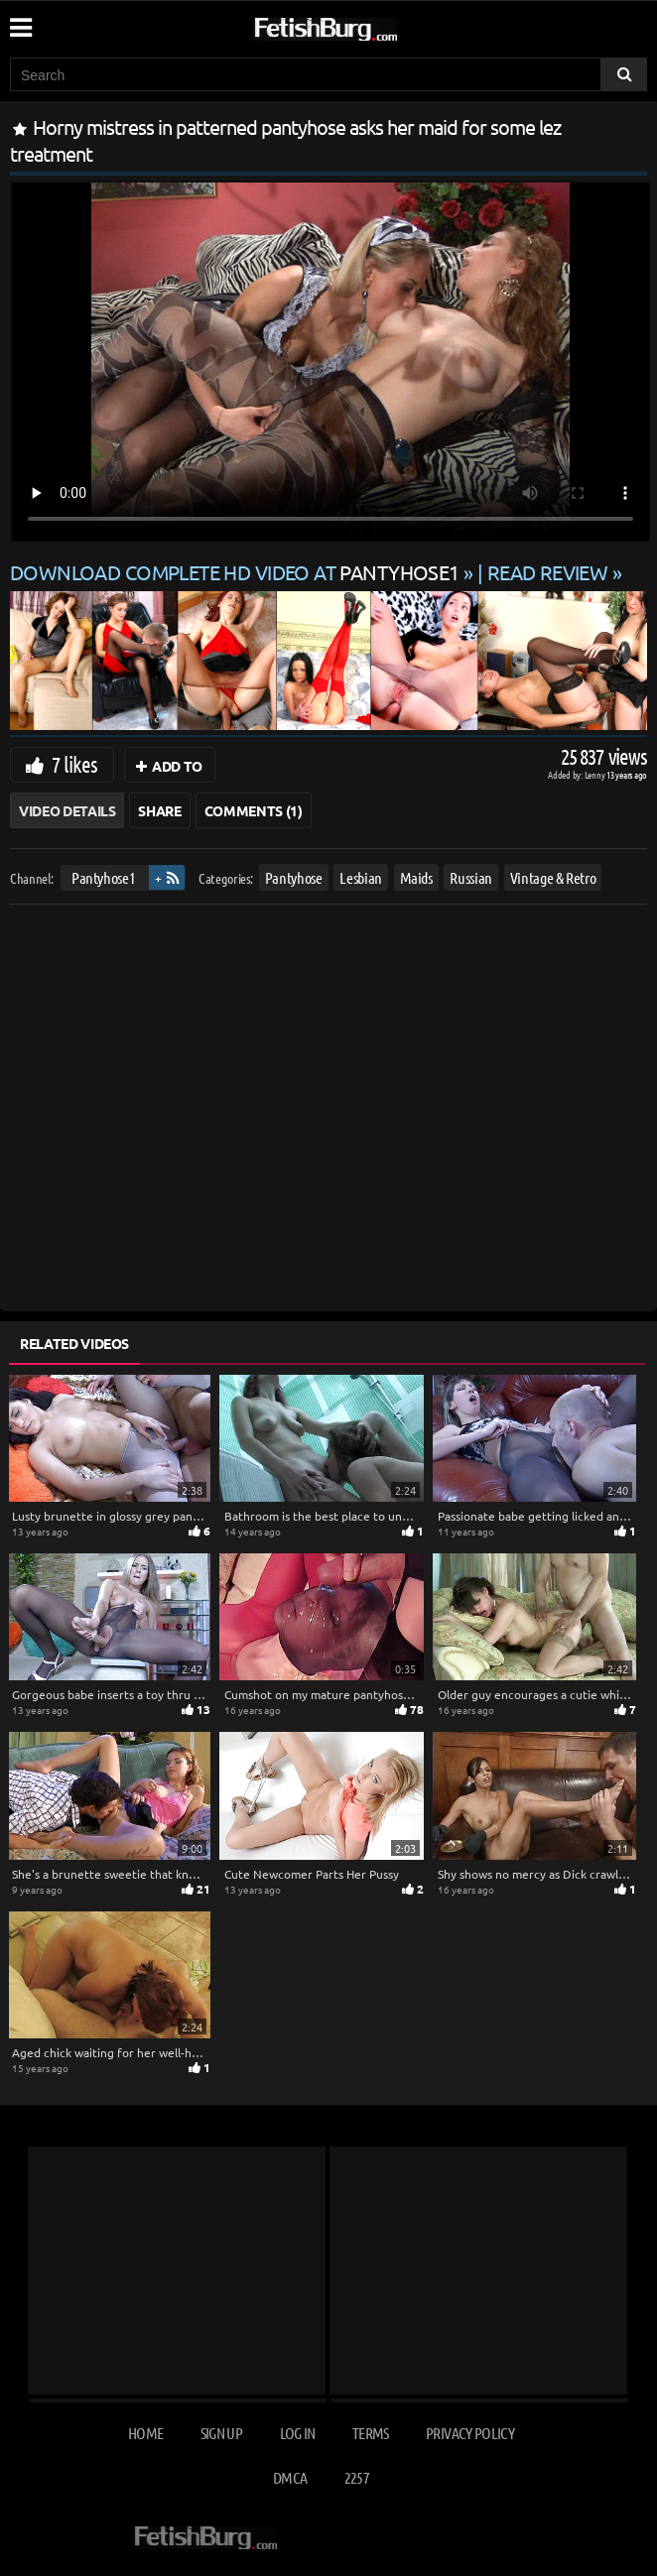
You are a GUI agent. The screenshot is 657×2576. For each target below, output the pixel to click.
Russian (471, 877)
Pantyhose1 (103, 877)
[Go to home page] (363, 25)
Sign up (221, 2432)
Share (159, 810)
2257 (356, 2477)
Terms (370, 2432)
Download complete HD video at (236, 571)
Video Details (67, 810)
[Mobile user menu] (20, 21)
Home (145, 2432)
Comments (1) (253, 810)
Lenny (596, 774)
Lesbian (360, 877)
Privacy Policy (470, 2432)
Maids (416, 877)
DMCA (290, 2477)
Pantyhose (294, 877)
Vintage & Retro (553, 877)
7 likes (74, 764)
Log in (298, 2432)
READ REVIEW (547, 571)
